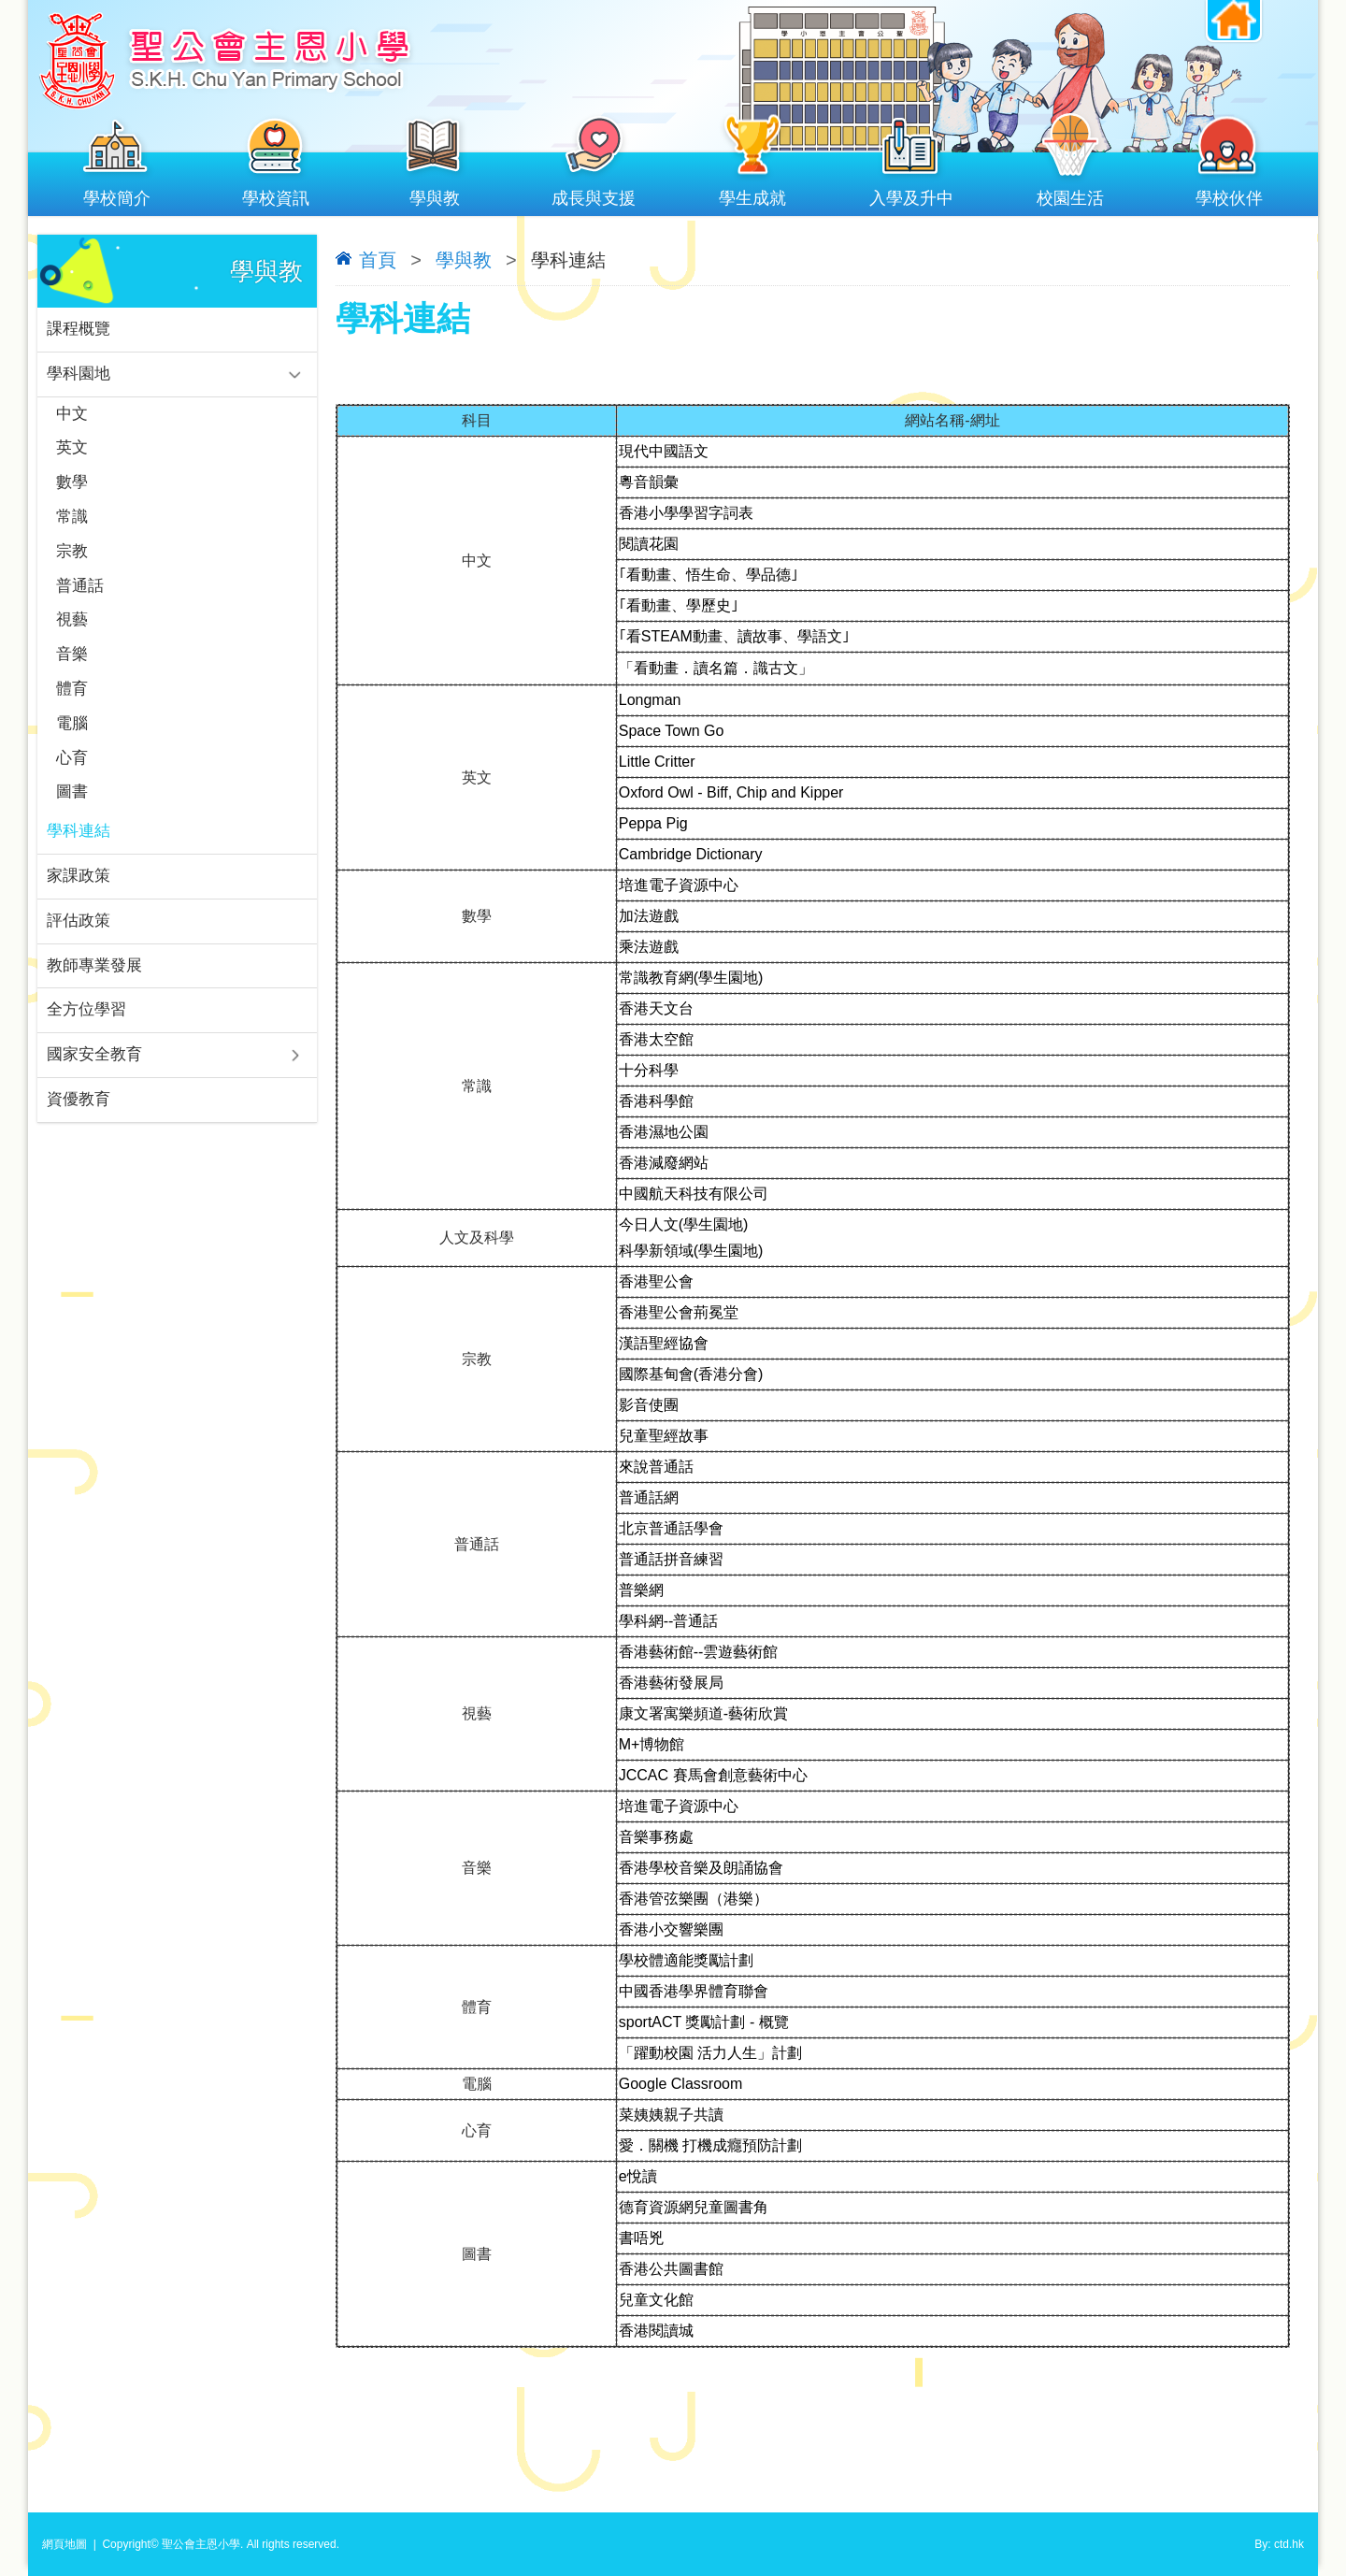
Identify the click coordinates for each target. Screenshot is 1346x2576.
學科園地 (78, 375)
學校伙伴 (1229, 194)
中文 (72, 416)
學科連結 (78, 847)
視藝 (72, 630)
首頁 (377, 260)
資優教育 (78, 1122)
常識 (72, 523)
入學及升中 (911, 194)
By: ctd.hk (1279, 2544)
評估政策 (78, 939)
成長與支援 (593, 194)
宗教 (72, 559)
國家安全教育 (94, 1077)
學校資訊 (275, 194)
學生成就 (752, 194)
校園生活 (1070, 194)
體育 (72, 701)
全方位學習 (86, 1031)
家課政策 (78, 893)
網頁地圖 (64, 2544)
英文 (72, 452)
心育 (72, 772)
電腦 (72, 736)
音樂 (72, 665)
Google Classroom (681, 2084)
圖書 (72, 807)
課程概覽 (78, 329)
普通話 (80, 594)
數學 (72, 487)
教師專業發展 (94, 985)
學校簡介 (116, 194)
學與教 (434, 194)
